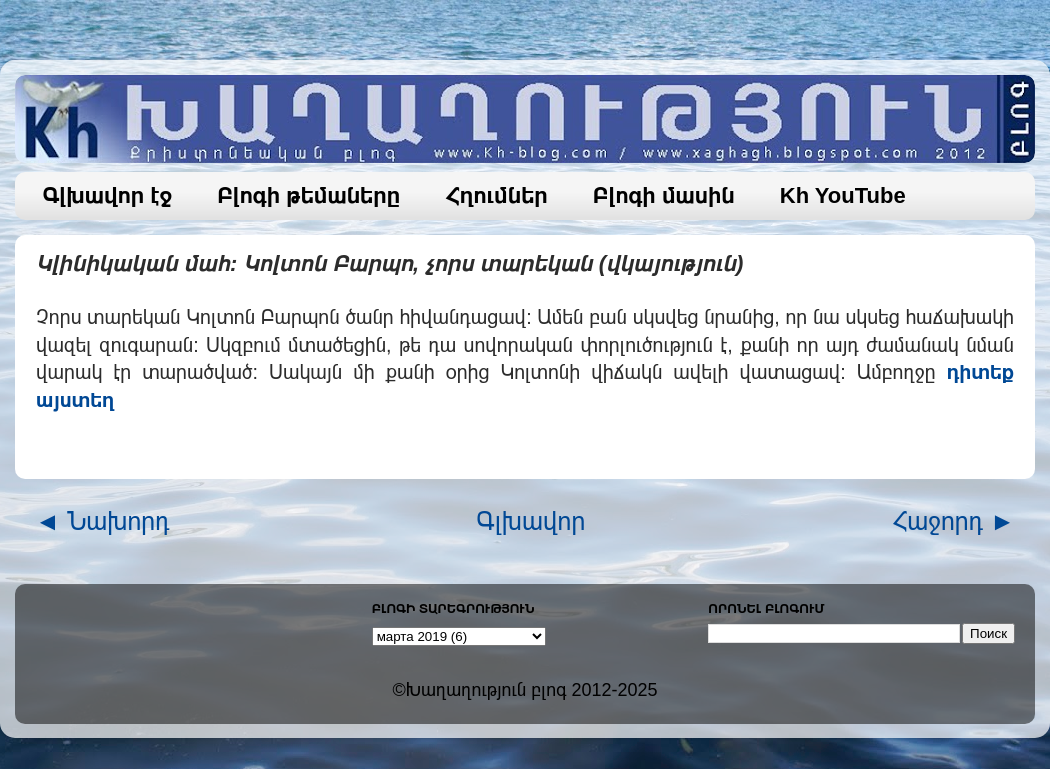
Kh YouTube (843, 195)
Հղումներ (496, 195)
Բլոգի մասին (664, 195)
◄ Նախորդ (102, 521)
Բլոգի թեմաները (308, 195)
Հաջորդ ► (953, 521)
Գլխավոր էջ (108, 195)
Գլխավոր (531, 521)
